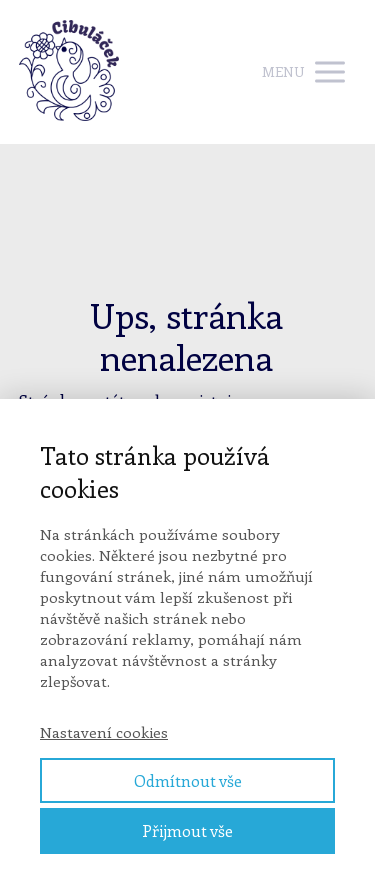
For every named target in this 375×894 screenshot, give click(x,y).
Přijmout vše (187, 830)
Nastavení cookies (104, 732)
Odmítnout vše (188, 780)
